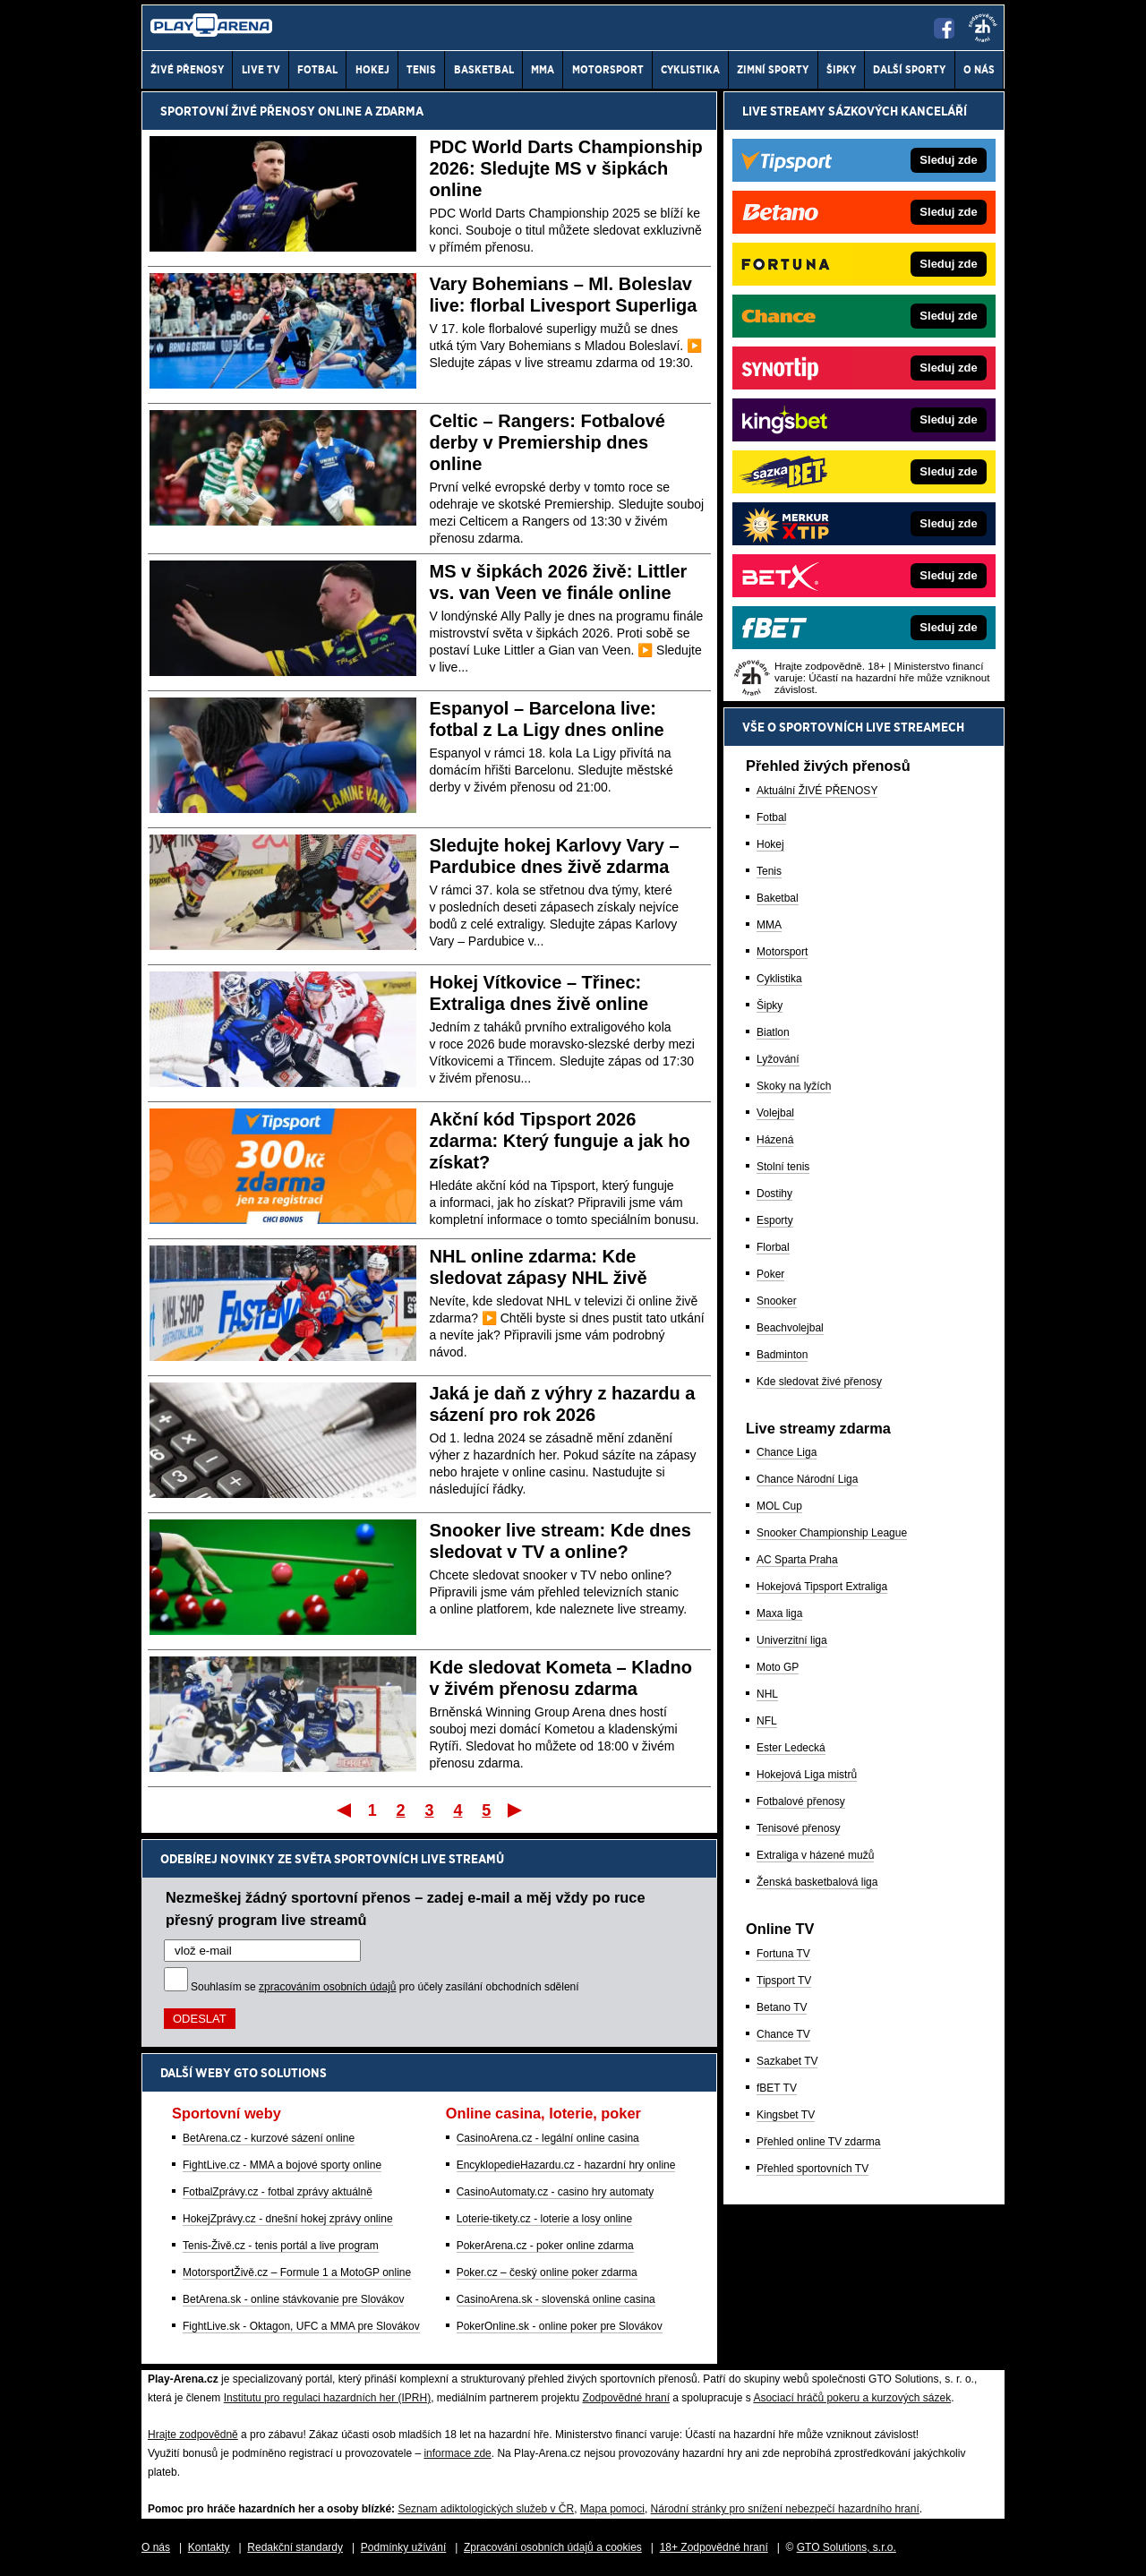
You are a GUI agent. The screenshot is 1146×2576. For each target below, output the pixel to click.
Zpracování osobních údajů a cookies (553, 2547)
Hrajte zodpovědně (193, 2434)
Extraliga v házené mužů (815, 1855)
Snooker (777, 1301)
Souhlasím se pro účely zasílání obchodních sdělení (385, 1987)
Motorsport (782, 952)
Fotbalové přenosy (801, 1801)
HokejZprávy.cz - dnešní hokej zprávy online (288, 2218)
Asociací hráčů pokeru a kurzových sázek (852, 2398)
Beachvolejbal (790, 1328)
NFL (767, 1721)
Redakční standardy (295, 2547)
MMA (769, 925)
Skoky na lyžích (794, 1086)
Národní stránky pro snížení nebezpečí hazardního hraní (785, 2509)
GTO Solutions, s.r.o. (846, 2547)
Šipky (770, 1005)
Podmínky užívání (403, 2547)
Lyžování (778, 1059)
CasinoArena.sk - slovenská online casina (556, 2299)
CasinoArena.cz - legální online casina (548, 2138)
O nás (155, 2547)
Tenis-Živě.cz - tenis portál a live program (281, 2245)
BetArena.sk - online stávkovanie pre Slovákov (293, 2299)
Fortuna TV (783, 1953)
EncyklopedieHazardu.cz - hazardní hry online (566, 2165)
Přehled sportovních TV (812, 2168)
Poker (770, 1274)
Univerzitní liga (792, 1640)
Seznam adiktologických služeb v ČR (486, 2509)
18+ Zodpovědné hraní (714, 2547)
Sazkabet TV (787, 2061)
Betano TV (782, 2007)
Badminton (782, 1354)
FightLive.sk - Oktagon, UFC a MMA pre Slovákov (301, 2326)
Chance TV (783, 2034)
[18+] (983, 27)
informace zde (457, 2453)
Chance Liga (787, 1452)
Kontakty (209, 2547)
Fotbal (771, 817)
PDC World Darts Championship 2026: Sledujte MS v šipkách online (566, 168)
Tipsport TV (784, 1980)
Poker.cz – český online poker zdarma (547, 2272)
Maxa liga (779, 1613)
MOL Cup (779, 1506)
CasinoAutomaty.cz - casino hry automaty (555, 2192)
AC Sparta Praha (797, 1559)
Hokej (770, 844)
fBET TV (777, 2088)
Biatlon (773, 1032)
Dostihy (774, 1193)
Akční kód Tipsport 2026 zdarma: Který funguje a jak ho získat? (560, 1140)
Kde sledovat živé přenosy (819, 1381)
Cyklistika (779, 978)
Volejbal (775, 1113)
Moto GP (778, 1667)
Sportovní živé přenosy (237, 111)
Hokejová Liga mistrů (807, 1774)
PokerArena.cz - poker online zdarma (545, 2245)
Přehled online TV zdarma (819, 2141)
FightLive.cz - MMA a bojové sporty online (282, 2165)
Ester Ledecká (791, 1748)
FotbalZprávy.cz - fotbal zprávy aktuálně (277, 2192)
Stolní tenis (783, 1166)
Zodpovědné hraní (626, 2398)
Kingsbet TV (786, 2115)
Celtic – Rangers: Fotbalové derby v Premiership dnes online (547, 442)
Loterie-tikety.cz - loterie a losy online (545, 2218)
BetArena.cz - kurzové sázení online (269, 2138)
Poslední (516, 1810)
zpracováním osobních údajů (327, 1987)
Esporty (775, 1220)
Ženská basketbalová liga (817, 1882)
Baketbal (778, 898)
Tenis (769, 871)
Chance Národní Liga (807, 1479)
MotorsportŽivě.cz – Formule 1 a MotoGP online (297, 2272)
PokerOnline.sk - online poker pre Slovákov (560, 2326)
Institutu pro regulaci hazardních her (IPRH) (327, 2398)
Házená (775, 1140)
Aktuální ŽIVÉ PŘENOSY (817, 790)
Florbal (773, 1247)
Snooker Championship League (832, 1533)
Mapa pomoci (612, 2509)
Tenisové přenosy (798, 1828)
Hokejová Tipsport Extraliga (822, 1586)
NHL (767, 1694)
